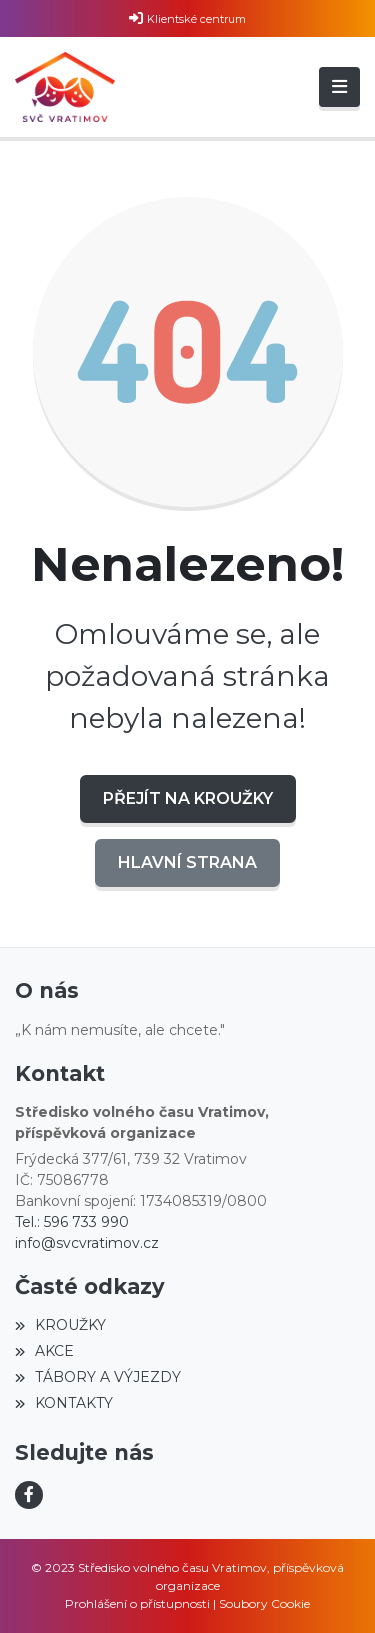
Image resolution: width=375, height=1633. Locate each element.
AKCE (44, 1351)
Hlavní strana (187, 862)
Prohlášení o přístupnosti (137, 1603)
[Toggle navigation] (339, 87)
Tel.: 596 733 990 (72, 1222)
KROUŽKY (60, 1325)
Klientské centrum (196, 19)
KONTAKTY (64, 1403)
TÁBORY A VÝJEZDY (98, 1377)
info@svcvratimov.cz (87, 1243)
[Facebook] (29, 1495)
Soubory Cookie (264, 1603)
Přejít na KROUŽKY (188, 798)
